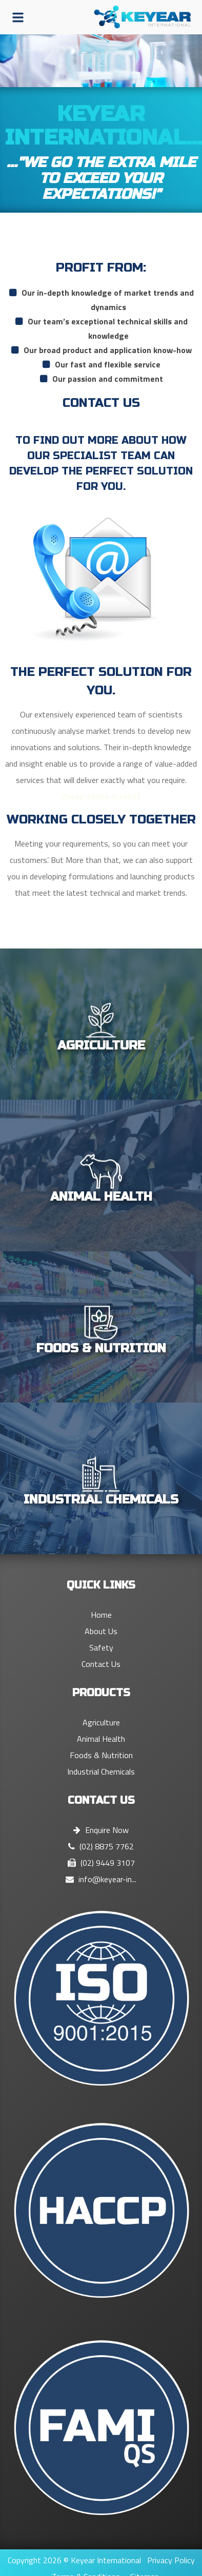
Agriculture (101, 1722)
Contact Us (101, 1664)
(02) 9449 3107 (101, 1863)
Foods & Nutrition (101, 1755)
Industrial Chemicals (101, 1771)
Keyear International (106, 2560)
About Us (101, 1631)
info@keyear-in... (101, 1879)
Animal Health (101, 1739)
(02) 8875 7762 (101, 1846)
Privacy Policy (171, 2560)
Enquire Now (101, 1830)
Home (101, 1615)
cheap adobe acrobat (101, 796)
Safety (101, 1647)
